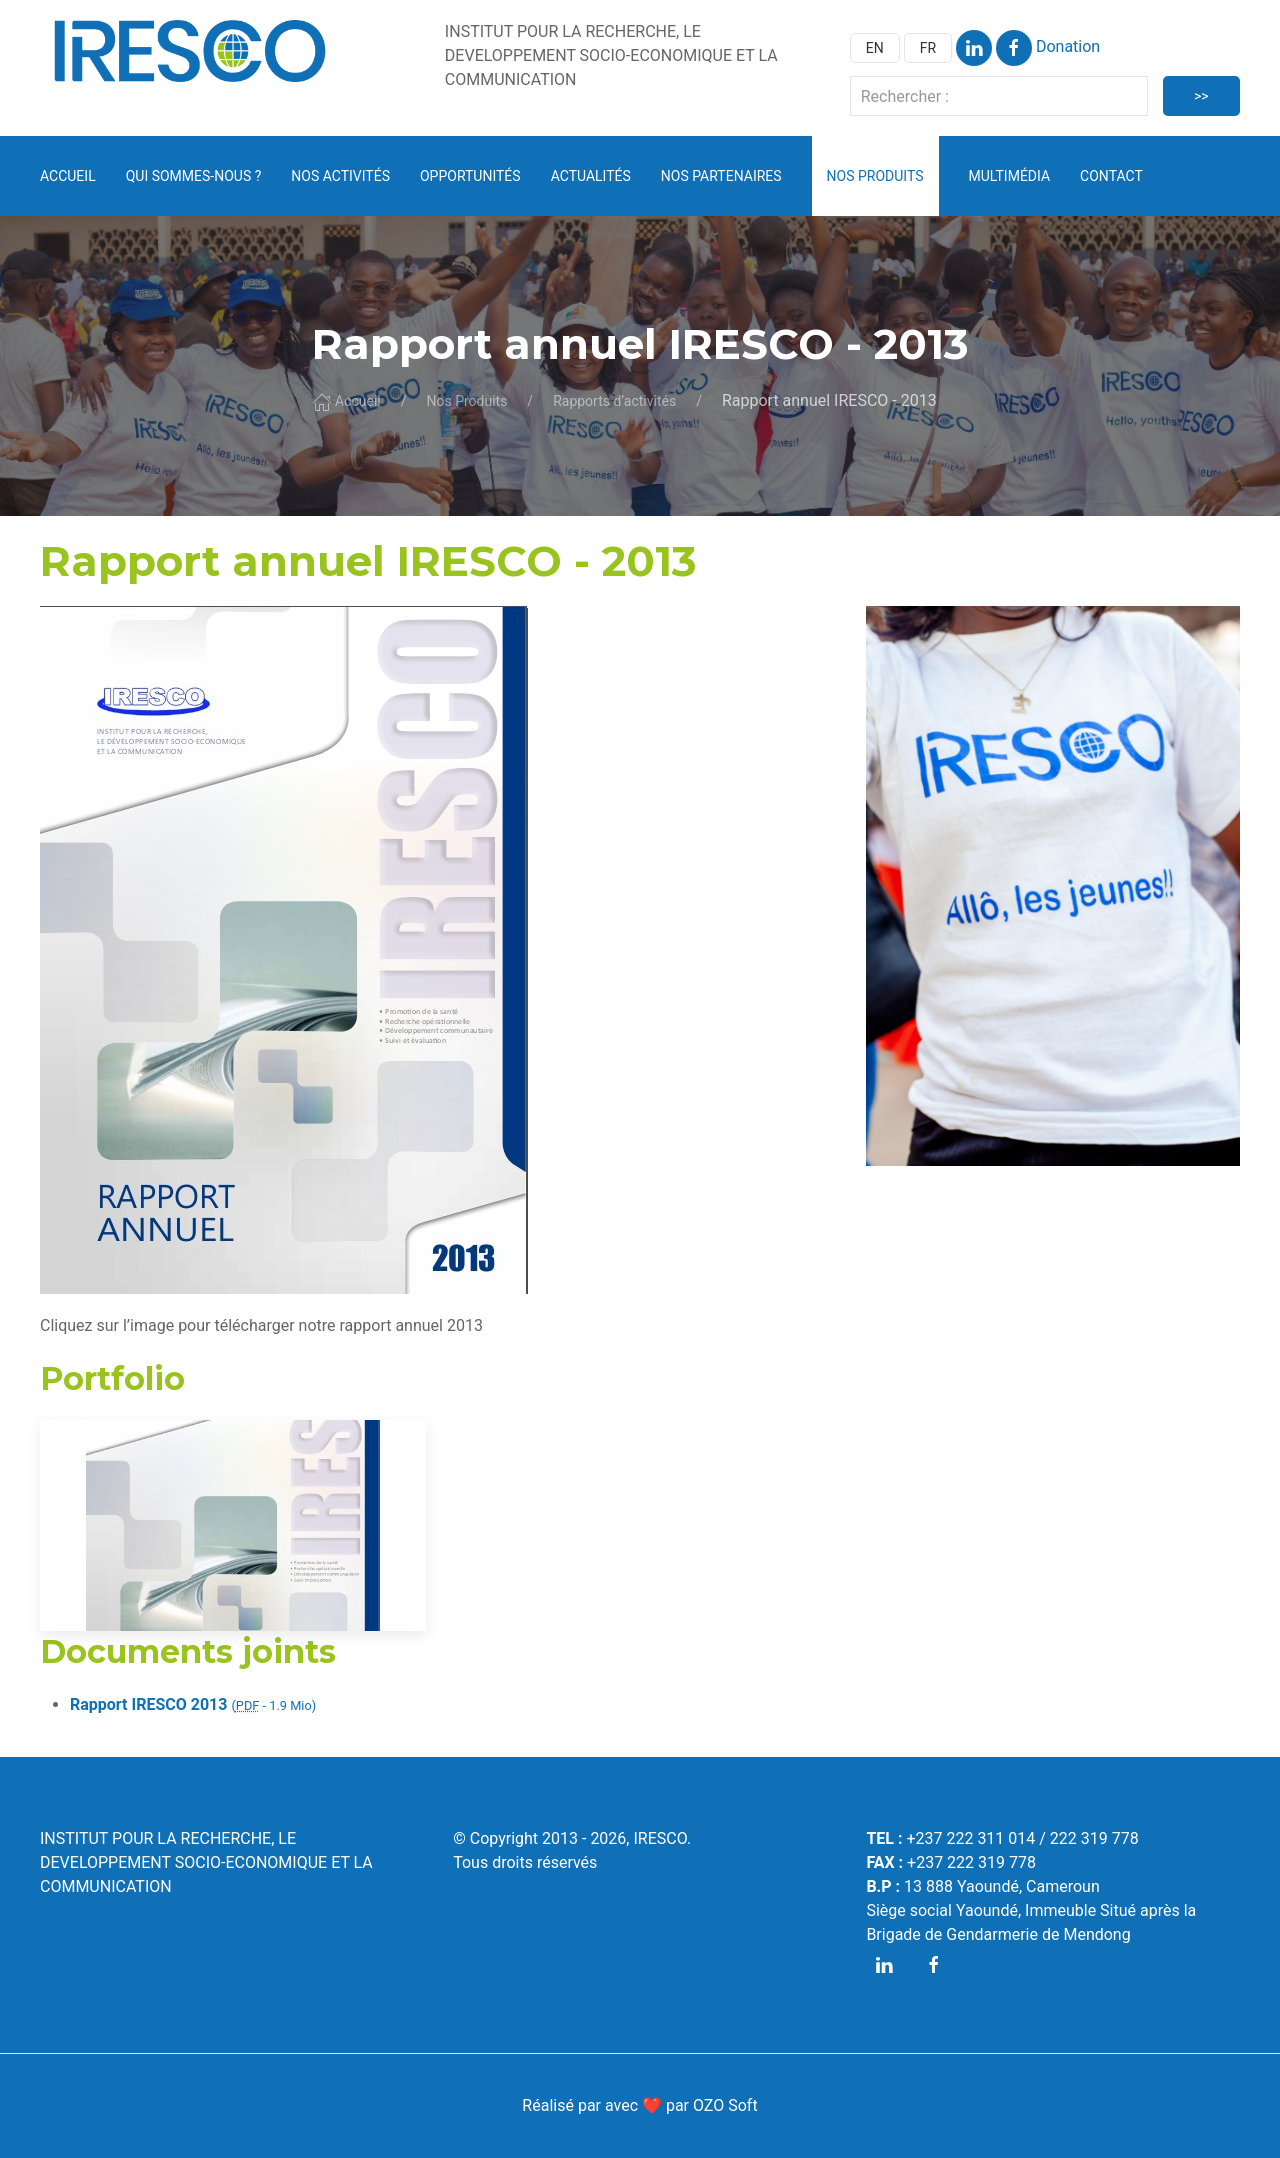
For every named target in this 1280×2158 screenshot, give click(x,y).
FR (928, 48)
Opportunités (470, 176)
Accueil (68, 176)
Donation (1068, 46)
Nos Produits (466, 401)
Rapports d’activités (614, 401)
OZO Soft (725, 2105)
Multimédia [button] (1010, 176)
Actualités (591, 176)
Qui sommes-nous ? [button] (194, 176)
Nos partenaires (721, 176)
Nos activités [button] (340, 176)
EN (875, 48)
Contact (1111, 176)
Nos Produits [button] (875, 176)
